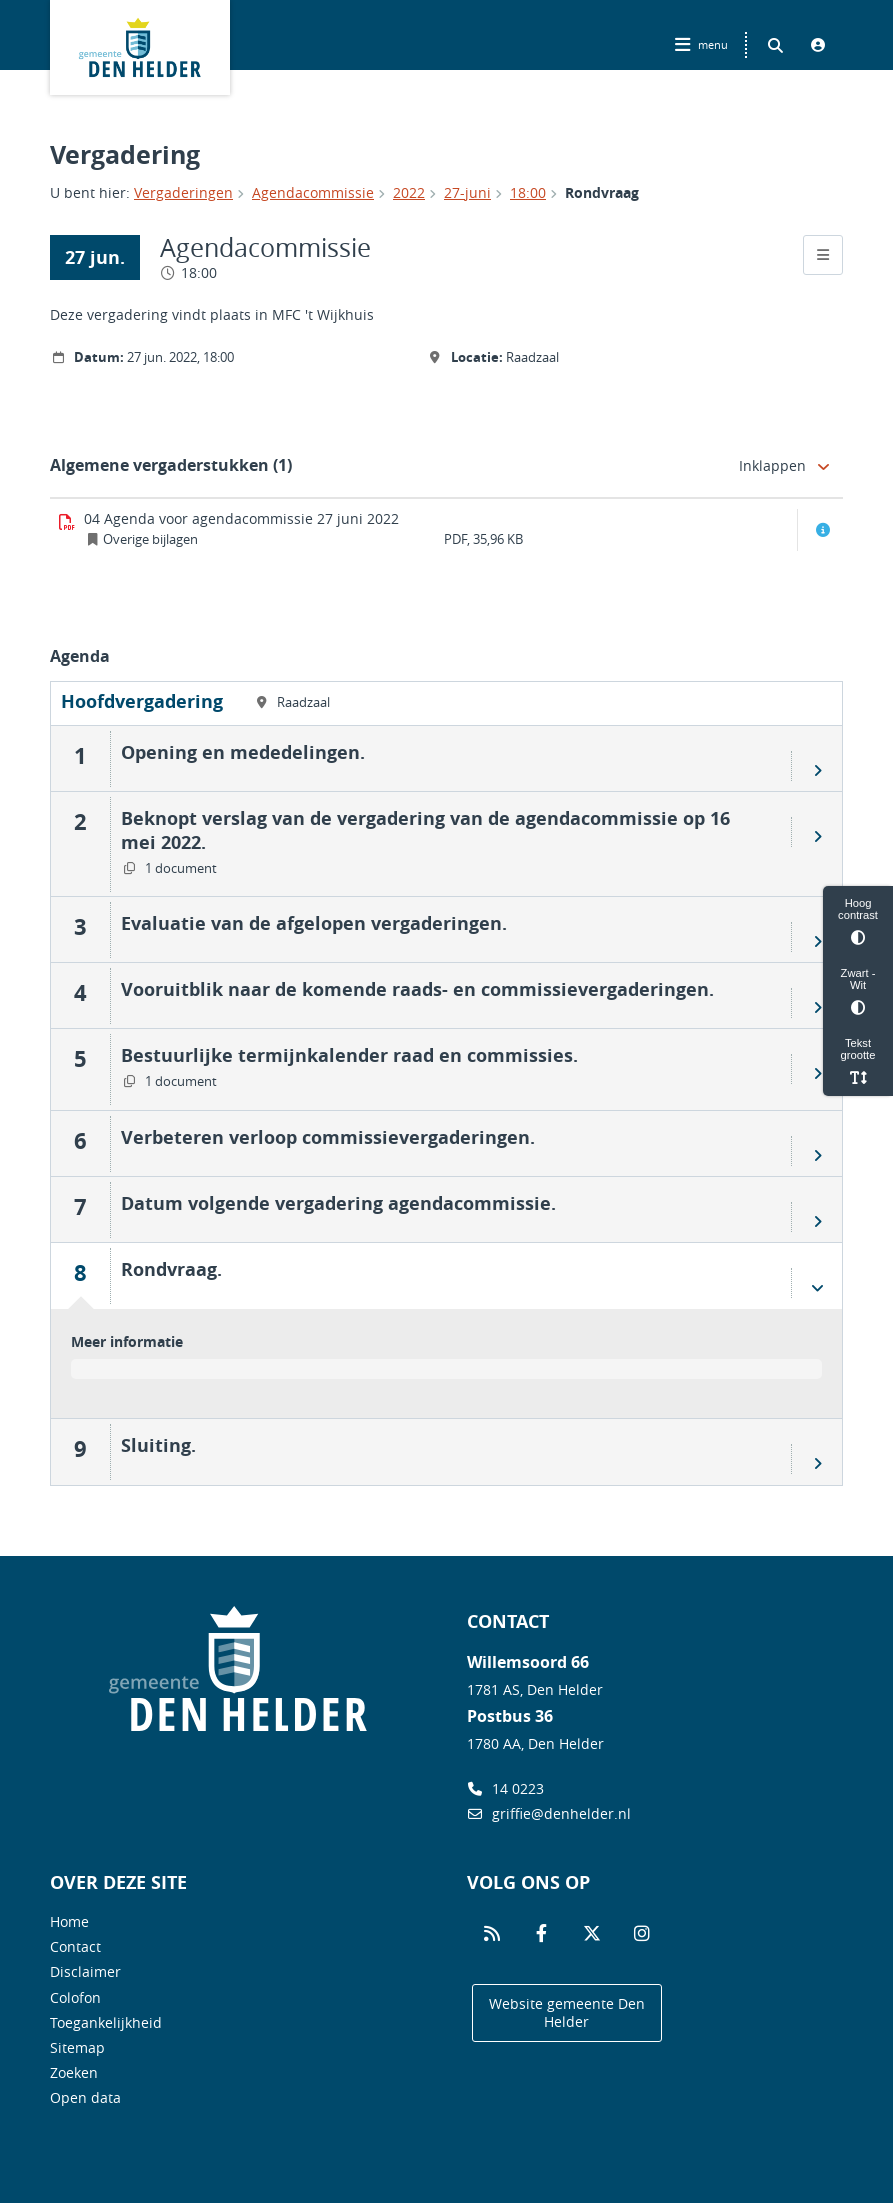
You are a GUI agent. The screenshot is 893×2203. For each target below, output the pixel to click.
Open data (85, 2097)
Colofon (75, 1997)
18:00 (528, 192)
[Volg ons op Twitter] (592, 1934)
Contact (75, 1946)
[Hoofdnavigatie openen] (703, 45)
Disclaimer (85, 1971)
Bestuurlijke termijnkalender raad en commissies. (349, 1055)
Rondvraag (602, 192)
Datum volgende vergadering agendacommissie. (338, 1203)
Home (69, 1921)
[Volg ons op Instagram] (642, 1934)
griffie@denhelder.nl (549, 1813)
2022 (409, 192)
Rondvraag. (171, 1269)
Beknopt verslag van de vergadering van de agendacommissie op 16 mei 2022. (425, 830)
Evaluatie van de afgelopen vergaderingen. (314, 923)
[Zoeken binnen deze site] (775, 45)
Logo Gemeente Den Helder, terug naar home (140, 47)
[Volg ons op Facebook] (542, 1934)
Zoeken (74, 2072)
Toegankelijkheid (106, 2022)
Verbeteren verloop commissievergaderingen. (328, 1137)
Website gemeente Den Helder (567, 2012)
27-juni (467, 192)
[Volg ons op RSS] (492, 1934)
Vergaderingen (183, 192)
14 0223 (505, 1788)
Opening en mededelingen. (243, 752)
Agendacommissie (313, 192)
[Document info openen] (823, 530)
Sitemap (77, 2047)
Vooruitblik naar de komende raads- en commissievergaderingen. (417, 989)
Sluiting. (158, 1445)
